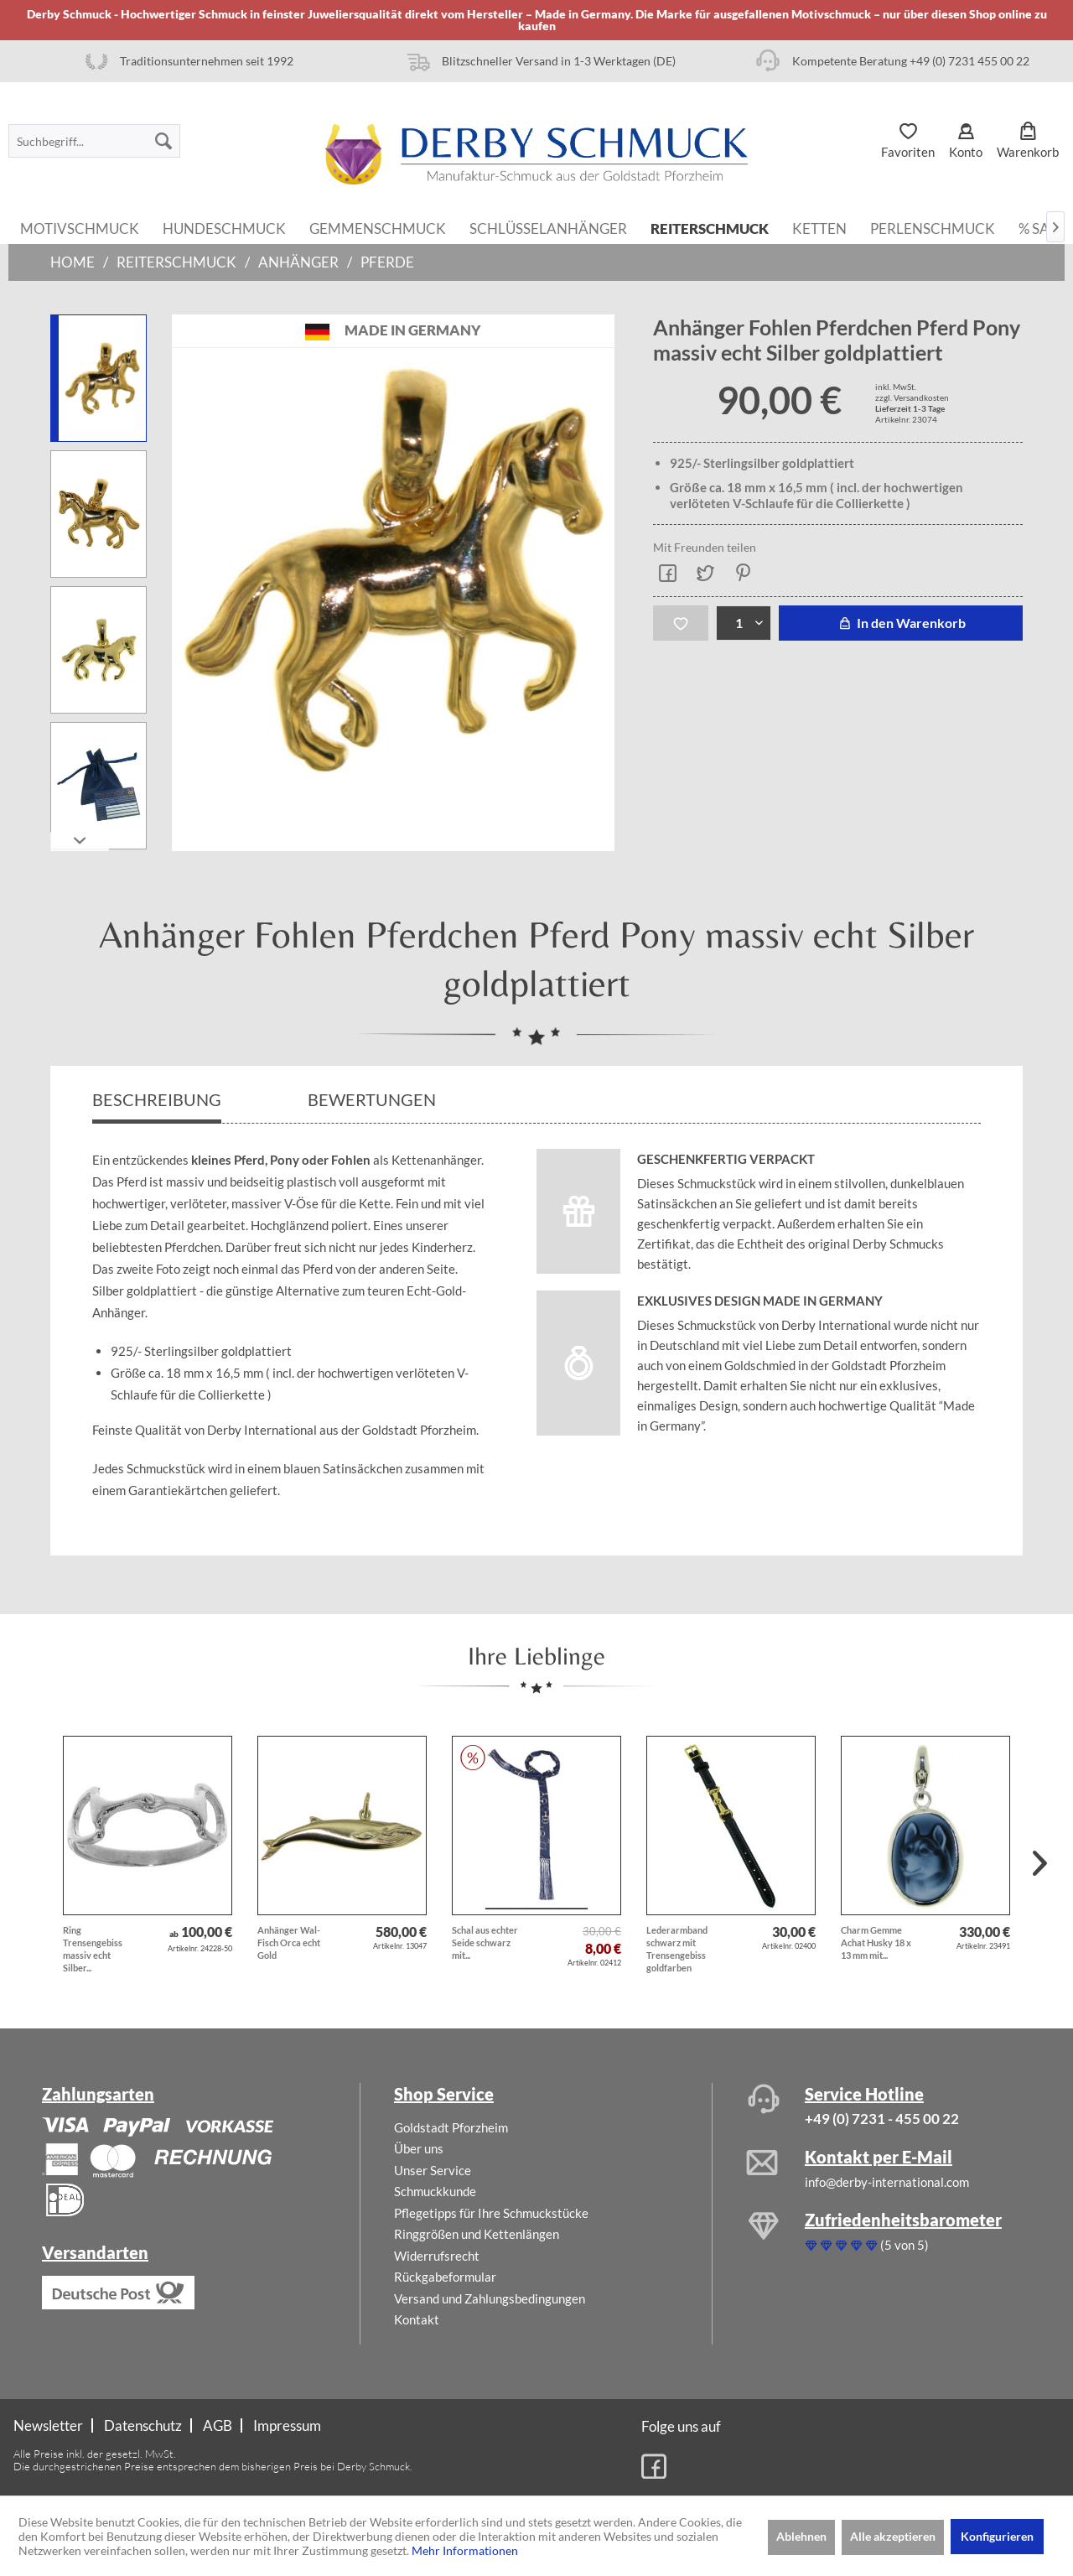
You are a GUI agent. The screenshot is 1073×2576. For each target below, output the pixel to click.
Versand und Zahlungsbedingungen (489, 2298)
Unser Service (432, 2170)
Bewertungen (373, 1099)
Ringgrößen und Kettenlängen (476, 2233)
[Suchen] (163, 141)
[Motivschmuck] (79, 227)
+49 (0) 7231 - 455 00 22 (882, 2118)
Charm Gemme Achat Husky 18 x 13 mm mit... (876, 1942)
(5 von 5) (867, 2244)
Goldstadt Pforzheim (451, 2127)
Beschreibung (156, 1099)
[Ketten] (819, 227)
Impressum (287, 2425)
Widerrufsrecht (436, 2255)
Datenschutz (143, 2425)
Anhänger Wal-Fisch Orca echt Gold (288, 1942)
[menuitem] (94, 141)
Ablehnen (801, 2536)
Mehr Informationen (465, 2550)
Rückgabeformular (445, 2276)
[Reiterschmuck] (709, 227)
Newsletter (48, 2425)
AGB (217, 2425)
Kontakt (416, 2319)
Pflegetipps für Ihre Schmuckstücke (491, 2212)
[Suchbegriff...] (94, 141)
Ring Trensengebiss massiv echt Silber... (92, 1948)
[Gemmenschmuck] (378, 227)
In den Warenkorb (901, 623)
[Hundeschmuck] (224, 227)
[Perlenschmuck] (932, 227)
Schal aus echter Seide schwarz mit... (485, 1942)
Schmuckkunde (435, 2191)
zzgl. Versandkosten (912, 397)
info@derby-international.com (887, 2181)
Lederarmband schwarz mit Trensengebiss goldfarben (677, 1948)
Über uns (418, 2148)
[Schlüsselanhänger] (548, 227)
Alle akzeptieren (893, 2536)
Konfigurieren (997, 2536)
